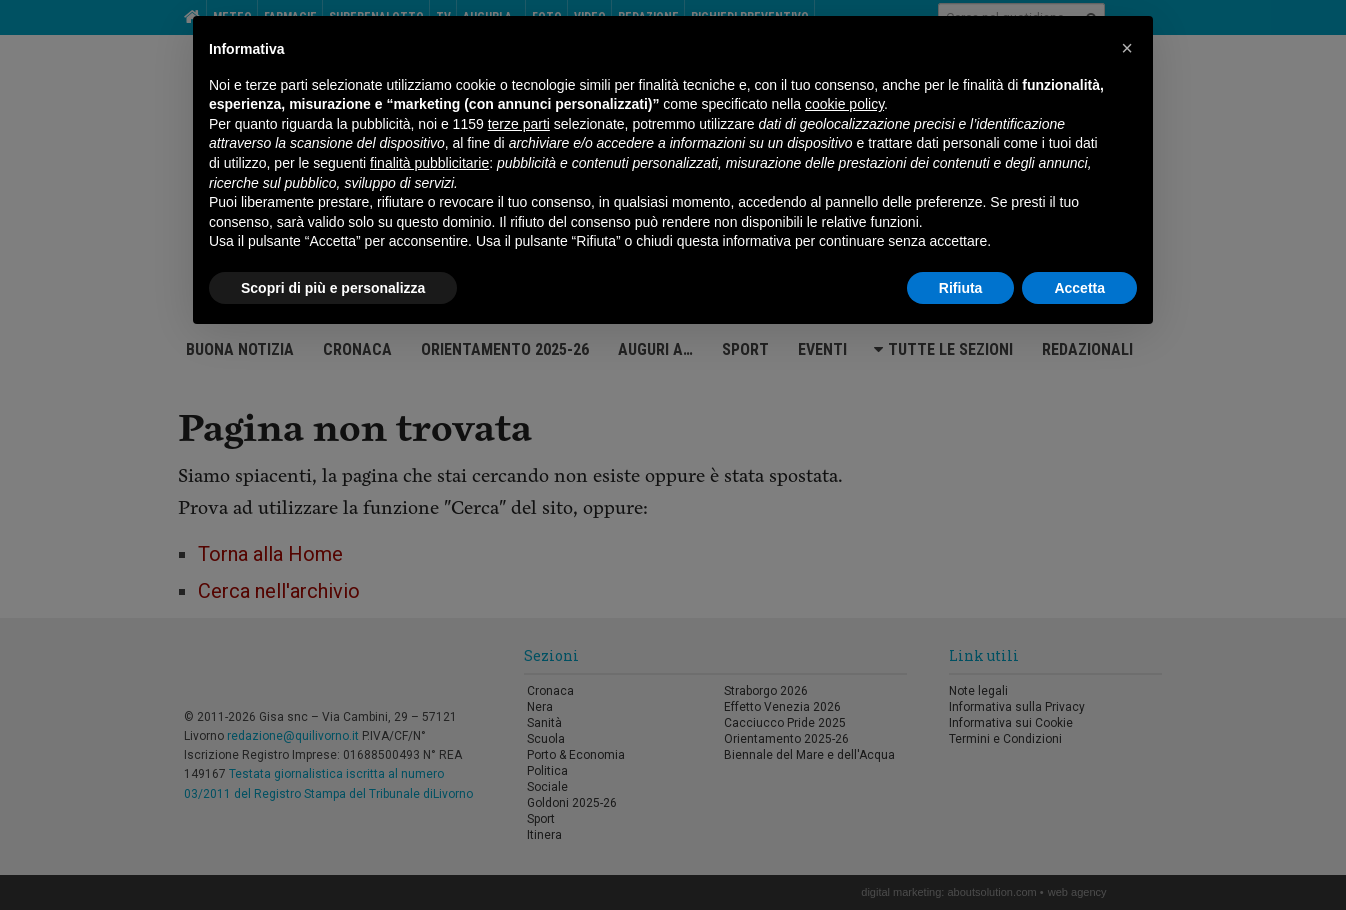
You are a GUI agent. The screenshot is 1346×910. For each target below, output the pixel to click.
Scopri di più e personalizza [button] (333, 288)
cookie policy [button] (844, 104)
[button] (1127, 48)
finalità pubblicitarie (429, 163)
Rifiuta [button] (961, 288)
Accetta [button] (1079, 288)
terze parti (519, 124)
